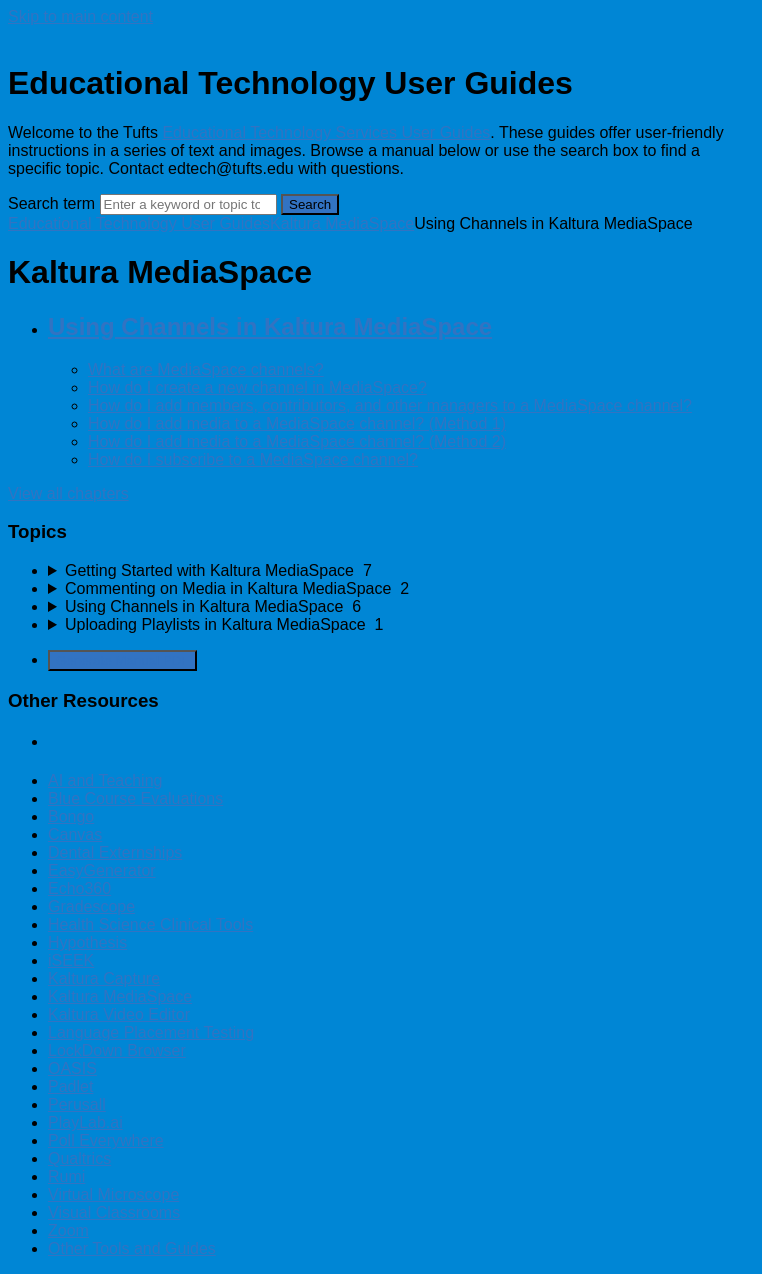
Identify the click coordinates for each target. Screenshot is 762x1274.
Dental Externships (115, 852)
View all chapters (68, 493)
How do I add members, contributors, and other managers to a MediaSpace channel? (390, 405)
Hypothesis (87, 942)
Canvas (75, 834)
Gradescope (91, 906)
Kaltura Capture (104, 978)
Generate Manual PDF (122, 660)
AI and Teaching (105, 780)
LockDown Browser (117, 1050)
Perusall (77, 1104)
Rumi (66, 1176)
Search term (51, 203)
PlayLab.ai (85, 1122)
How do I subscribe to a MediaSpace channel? (253, 459)
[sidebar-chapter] (401, 571)
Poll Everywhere (106, 1140)
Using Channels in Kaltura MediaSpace (270, 326)
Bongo (71, 816)
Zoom (68, 1230)
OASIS (72, 1068)
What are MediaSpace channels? (206, 369)
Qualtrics (79, 1158)
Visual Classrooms (114, 1212)
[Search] (188, 204)
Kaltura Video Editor (119, 1014)
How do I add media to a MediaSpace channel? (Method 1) (297, 423)
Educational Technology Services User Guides (326, 132)
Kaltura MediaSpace (342, 223)
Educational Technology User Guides (139, 223)
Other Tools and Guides (132, 1248)
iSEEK (71, 960)
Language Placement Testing (151, 1032)
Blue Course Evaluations (135, 798)
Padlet (70, 1086)
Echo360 (79, 888)
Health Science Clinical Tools (150, 924)
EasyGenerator (102, 870)
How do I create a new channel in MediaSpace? (257, 387)
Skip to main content (80, 16)
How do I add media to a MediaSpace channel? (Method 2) (297, 441)
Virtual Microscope (113, 1194)
